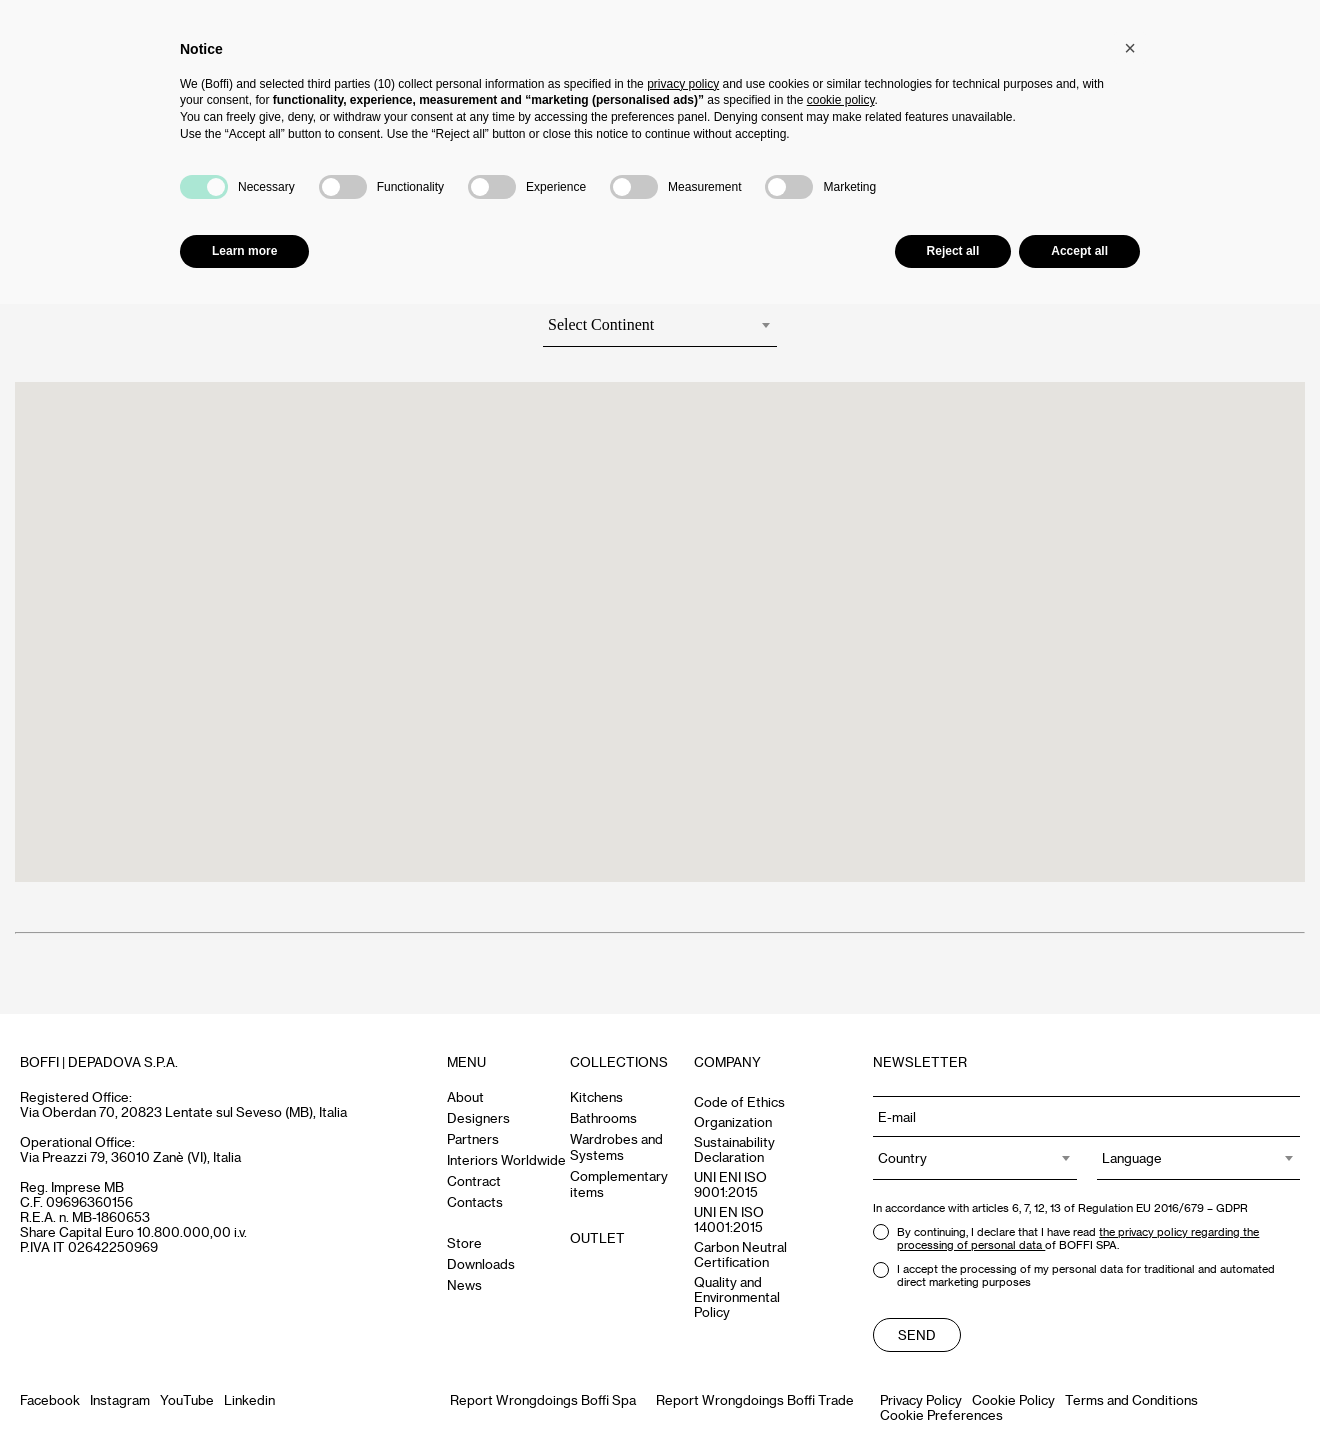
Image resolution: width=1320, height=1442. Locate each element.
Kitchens (596, 1096)
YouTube (187, 1399)
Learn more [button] (244, 251)
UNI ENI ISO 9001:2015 (730, 1184)
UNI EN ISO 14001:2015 (729, 1219)
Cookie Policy (1013, 1399)
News (464, 1284)
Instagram (120, 1399)
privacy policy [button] (683, 84)
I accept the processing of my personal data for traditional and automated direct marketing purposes (1074, 1275)
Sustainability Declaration (734, 1149)
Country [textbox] (902, 1157)
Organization (733, 1121)
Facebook (50, 1399)
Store (464, 1242)
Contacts (475, 1201)
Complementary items (619, 1183)
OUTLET (597, 1237)
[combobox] (660, 329)
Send (917, 1334)
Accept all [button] (1079, 251)
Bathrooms (603, 1117)
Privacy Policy (921, 1399)
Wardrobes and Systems (616, 1146)
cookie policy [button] (841, 100)
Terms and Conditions (1131, 1399)
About (465, 1096)
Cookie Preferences (941, 1414)
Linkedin (249, 1399)
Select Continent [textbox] (601, 324)
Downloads (481, 1263)
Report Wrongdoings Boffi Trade (755, 1399)
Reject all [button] (953, 251)
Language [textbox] (1132, 1157)
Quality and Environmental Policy (737, 1296)
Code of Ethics (739, 1101)
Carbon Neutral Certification (740, 1254)
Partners (473, 1138)
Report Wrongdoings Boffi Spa (543, 1399)
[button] (1130, 48)
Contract (474, 1180)
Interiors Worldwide (506, 1159)
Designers (478, 1117)
